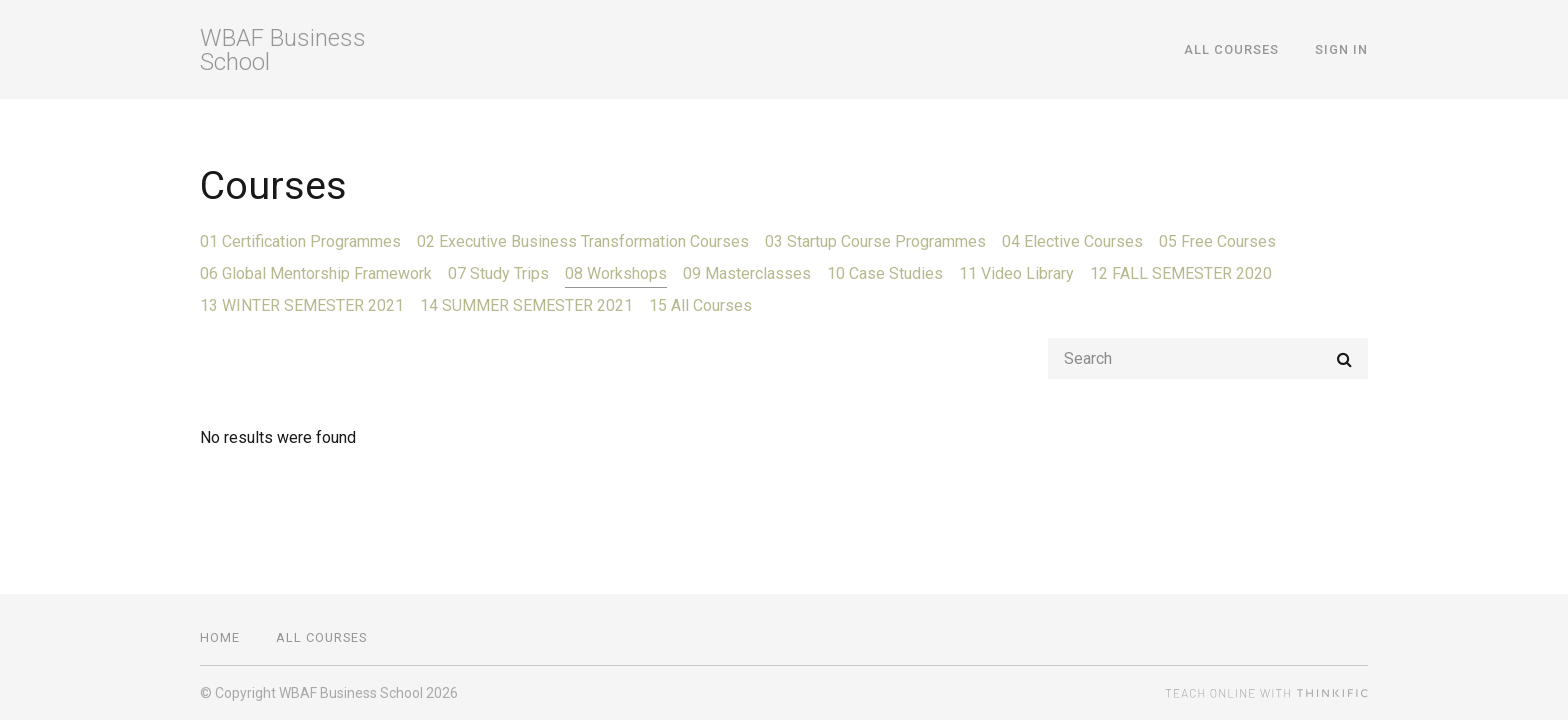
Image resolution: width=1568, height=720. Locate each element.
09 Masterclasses (747, 273)
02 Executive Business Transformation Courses (583, 241)
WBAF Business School (283, 50)
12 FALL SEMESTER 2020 (1181, 273)
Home (220, 637)
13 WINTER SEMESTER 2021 (302, 305)
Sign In (1341, 49)
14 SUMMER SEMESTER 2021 (526, 305)
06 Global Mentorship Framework (316, 273)
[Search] (1208, 358)
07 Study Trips (498, 273)
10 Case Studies (885, 273)
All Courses (1231, 49)
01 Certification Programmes (300, 241)
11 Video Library (1016, 273)
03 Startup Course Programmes (875, 241)
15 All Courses (700, 305)
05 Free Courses (1217, 241)
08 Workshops (616, 273)
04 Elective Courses (1072, 241)
